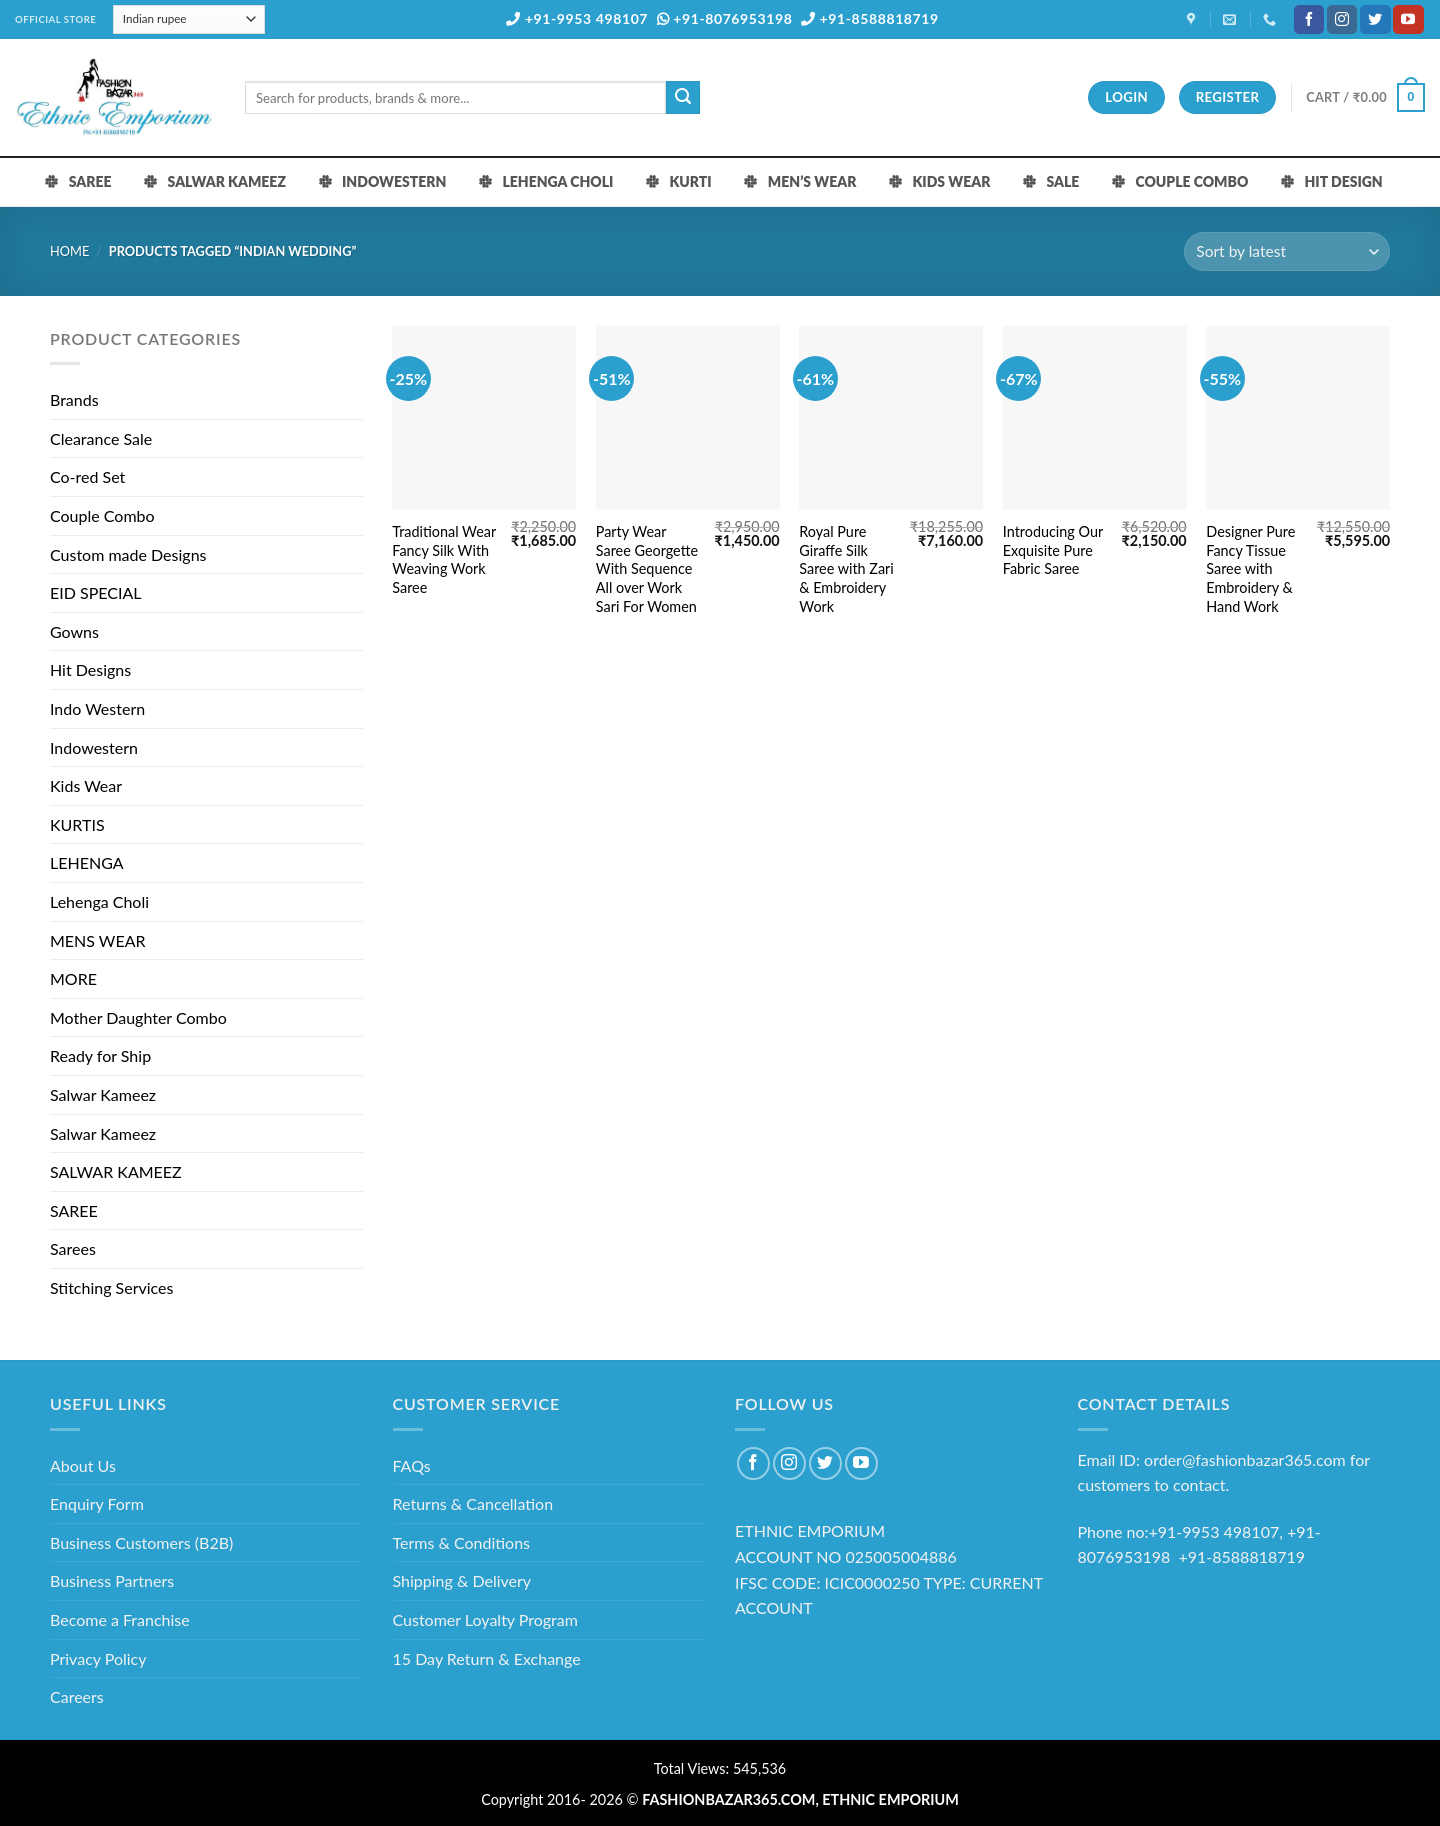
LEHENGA (87, 862)
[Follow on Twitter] (1375, 20)
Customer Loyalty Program (485, 1619)
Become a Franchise (120, 1619)
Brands (74, 399)
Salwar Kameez (103, 1094)
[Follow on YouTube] (1408, 20)
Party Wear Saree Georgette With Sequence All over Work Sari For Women (647, 569)
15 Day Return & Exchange (487, 1658)
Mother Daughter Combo (138, 1017)
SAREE (74, 1210)
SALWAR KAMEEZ (116, 1171)
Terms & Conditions (462, 1542)
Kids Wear (86, 785)
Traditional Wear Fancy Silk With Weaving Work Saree (444, 559)
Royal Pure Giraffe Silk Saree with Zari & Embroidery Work (846, 569)
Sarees (73, 1248)
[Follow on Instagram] (1342, 20)
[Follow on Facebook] (1309, 20)
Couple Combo (102, 515)
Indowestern (94, 747)
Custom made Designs (128, 554)
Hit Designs (90, 669)
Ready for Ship (100, 1055)
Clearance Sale (101, 438)
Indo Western (97, 708)
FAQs (412, 1465)
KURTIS (77, 824)
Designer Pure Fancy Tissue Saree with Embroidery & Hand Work (1250, 569)
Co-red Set (87, 476)
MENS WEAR (98, 940)
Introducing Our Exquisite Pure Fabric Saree (1053, 550)
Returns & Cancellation (473, 1503)
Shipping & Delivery (462, 1580)
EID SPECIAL (95, 592)
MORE (73, 978)
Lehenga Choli (99, 901)
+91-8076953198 (725, 18)
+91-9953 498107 (577, 18)
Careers (77, 1696)
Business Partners (112, 1580)
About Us (83, 1465)
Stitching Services (112, 1287)
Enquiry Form (97, 1503)
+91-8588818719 (870, 18)
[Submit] (683, 98)
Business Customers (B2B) (141, 1542)
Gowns (74, 631)
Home (69, 251)
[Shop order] (1287, 251)
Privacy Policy (98, 1658)
